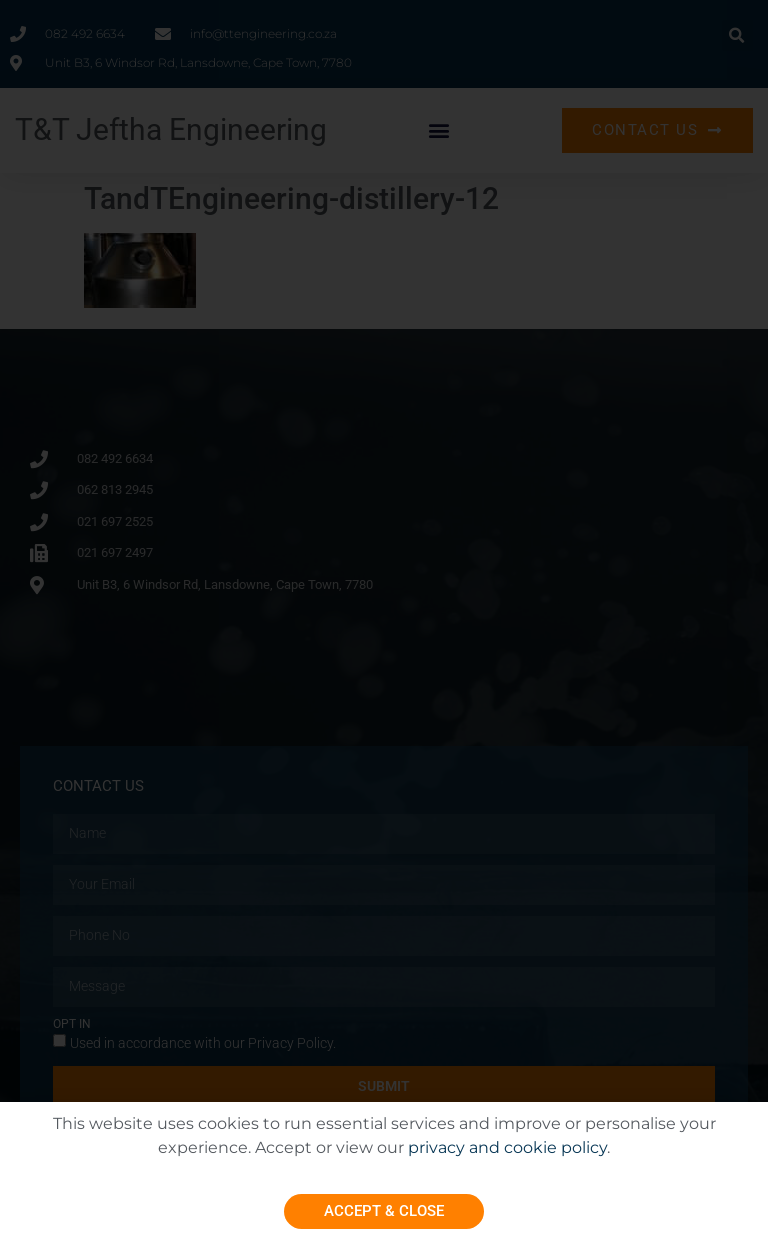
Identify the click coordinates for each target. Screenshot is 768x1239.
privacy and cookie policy (507, 1147)
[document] (384, 619)
